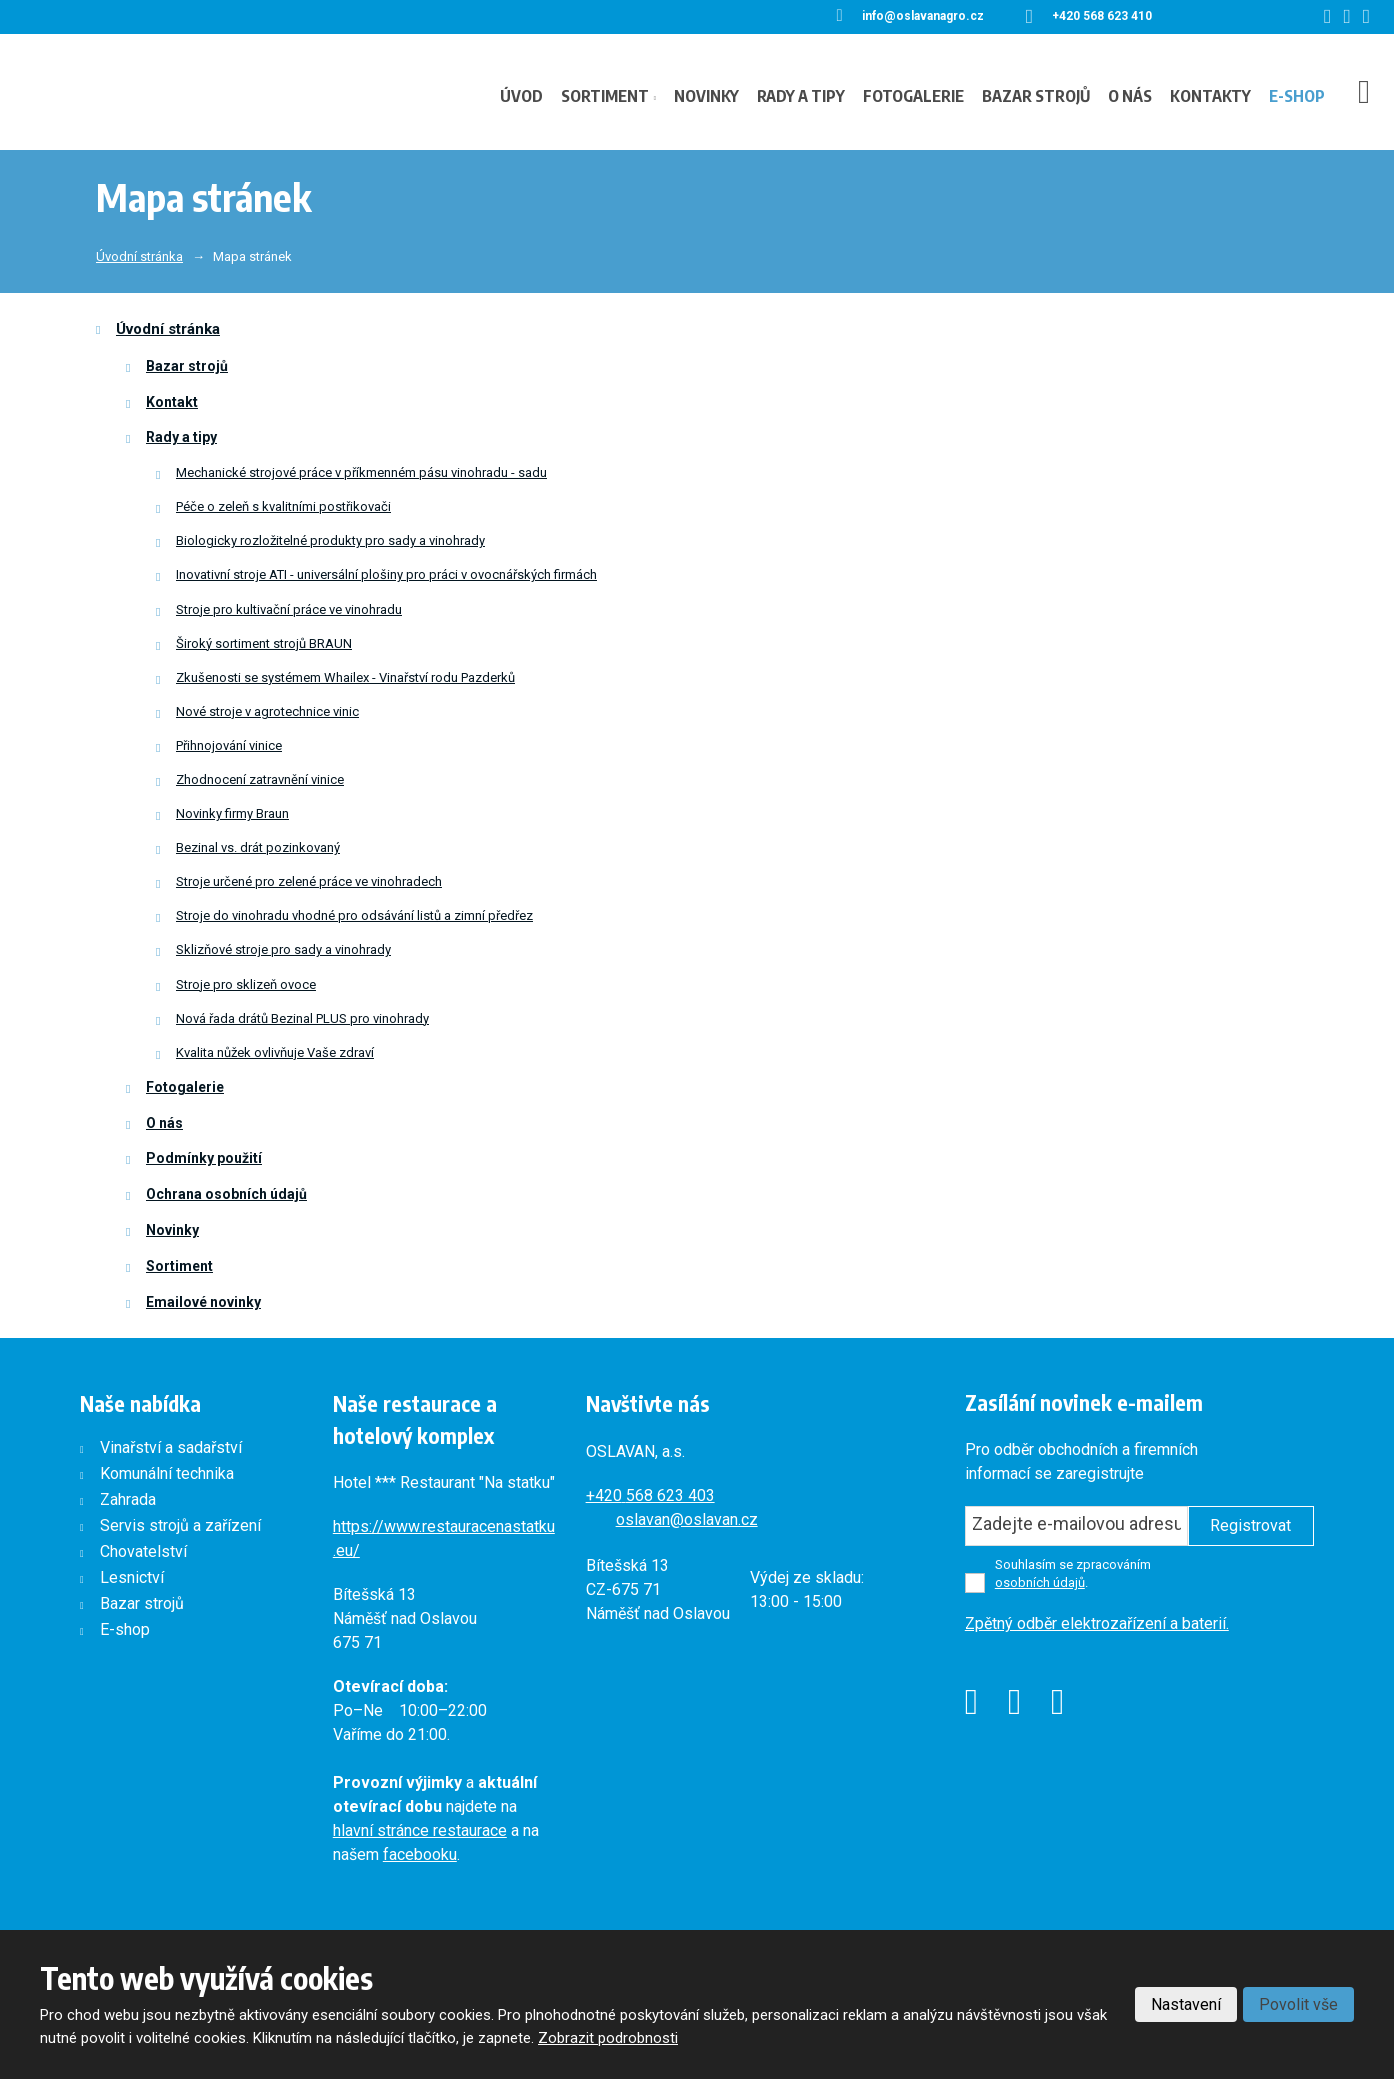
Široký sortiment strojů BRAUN (264, 643)
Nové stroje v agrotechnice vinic (267, 711)
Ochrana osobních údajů (226, 1194)
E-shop (1297, 96)
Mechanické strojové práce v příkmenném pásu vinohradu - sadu (361, 472)
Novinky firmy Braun (232, 813)
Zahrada (128, 1499)
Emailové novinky (203, 1302)
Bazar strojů (1036, 96)
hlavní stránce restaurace (420, 1830)
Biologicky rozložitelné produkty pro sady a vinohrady (330, 540)
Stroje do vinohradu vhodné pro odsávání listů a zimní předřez (354, 915)
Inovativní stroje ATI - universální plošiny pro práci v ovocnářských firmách (386, 574)
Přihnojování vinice (229, 745)
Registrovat (1250, 1525)
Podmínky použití (204, 1158)
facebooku (420, 1854)
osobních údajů (1040, 1582)
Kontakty (1210, 96)
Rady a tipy (801, 96)
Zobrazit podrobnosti (608, 2038)
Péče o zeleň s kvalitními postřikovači (283, 506)
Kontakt (172, 402)
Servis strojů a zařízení (180, 1525)
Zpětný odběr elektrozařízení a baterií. (1097, 1623)
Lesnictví (132, 1577)
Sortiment (605, 96)
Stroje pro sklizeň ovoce (246, 984)
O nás (1130, 96)
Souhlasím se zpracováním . (1073, 1573)
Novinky (706, 96)
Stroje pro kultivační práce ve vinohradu (289, 609)
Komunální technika (167, 1473)
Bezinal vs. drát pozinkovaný (258, 847)
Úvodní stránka (168, 329)
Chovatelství (143, 1551)
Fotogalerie (913, 96)
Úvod (521, 96)
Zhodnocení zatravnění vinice (260, 779)
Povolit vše (1298, 2004)
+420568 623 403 (650, 1495)
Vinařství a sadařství (171, 1447)
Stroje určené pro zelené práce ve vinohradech (309, 881)
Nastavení (1186, 2004)
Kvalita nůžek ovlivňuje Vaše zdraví (275, 1052)
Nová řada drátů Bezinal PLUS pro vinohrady (302, 1018)
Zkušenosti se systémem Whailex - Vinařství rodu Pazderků (345, 677)
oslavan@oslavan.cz (687, 1519)
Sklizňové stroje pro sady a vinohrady (283, 949)
